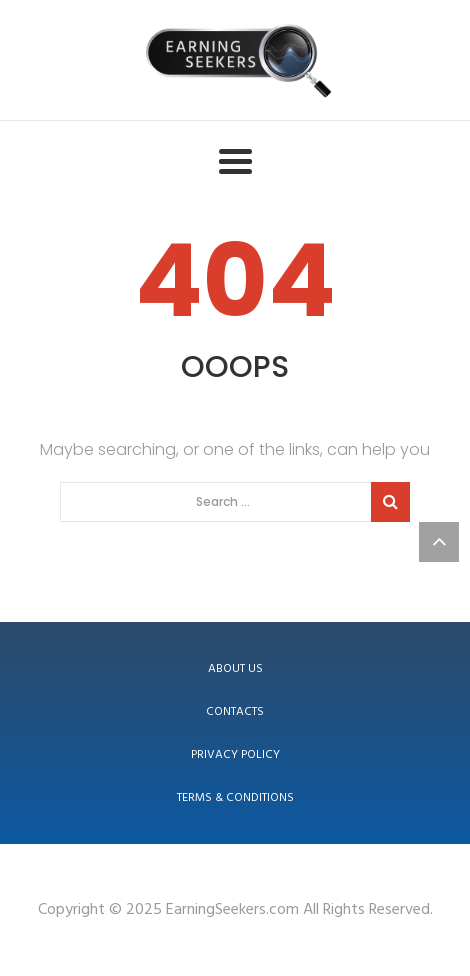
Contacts (235, 712)
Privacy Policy (235, 755)
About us (235, 669)
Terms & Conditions (235, 798)
